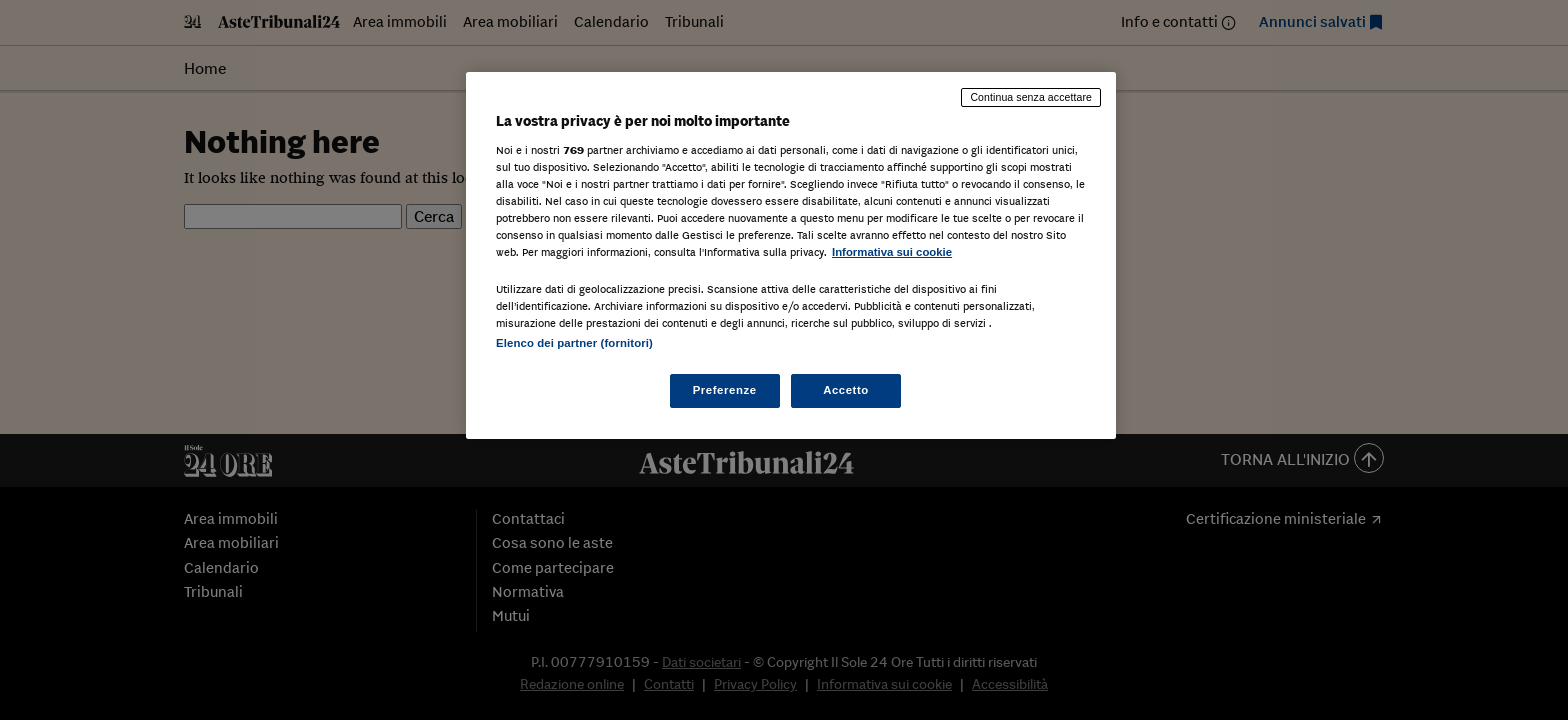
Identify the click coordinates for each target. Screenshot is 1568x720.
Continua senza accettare (1031, 97)
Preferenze (725, 390)
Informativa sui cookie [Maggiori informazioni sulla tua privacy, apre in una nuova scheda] (892, 252)
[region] (791, 255)
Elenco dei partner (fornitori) (574, 343)
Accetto (846, 390)
